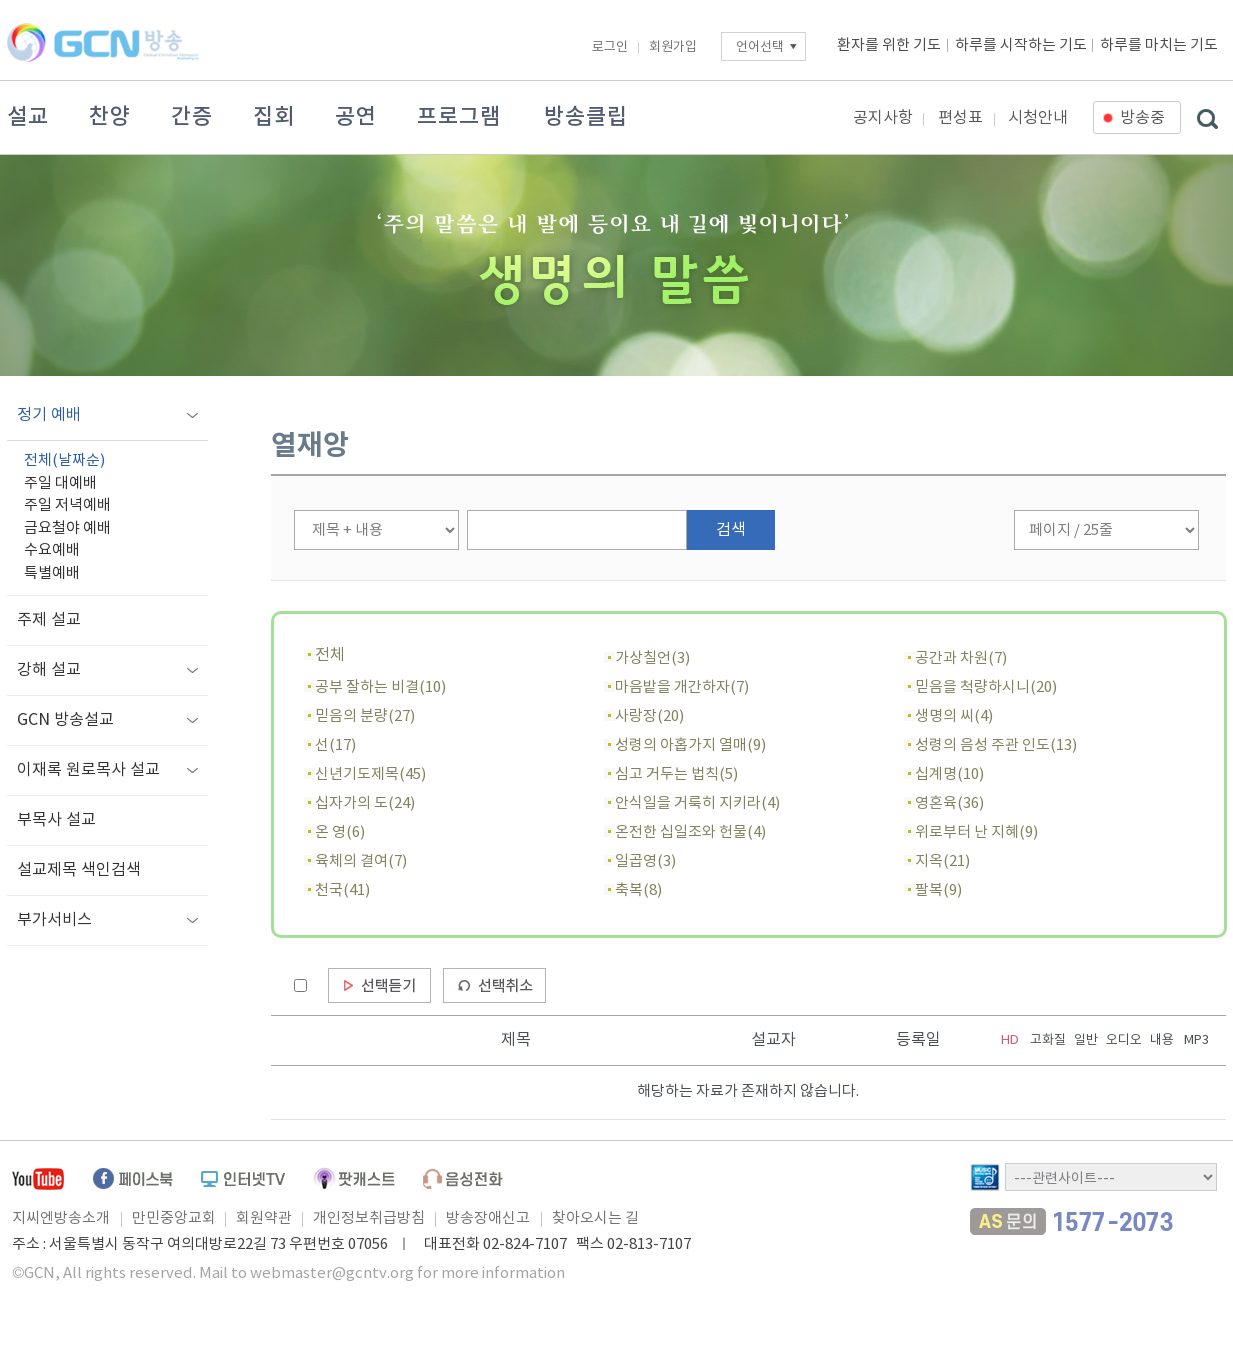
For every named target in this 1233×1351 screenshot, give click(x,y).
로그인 (610, 47)
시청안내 (1038, 118)
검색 (731, 530)
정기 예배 (49, 415)
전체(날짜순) (64, 460)
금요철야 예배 (67, 528)
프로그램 (459, 117)
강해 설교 (49, 670)
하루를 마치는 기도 (1159, 45)
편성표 (960, 118)
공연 (356, 117)
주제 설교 (49, 620)
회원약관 (264, 1218)
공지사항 (883, 118)
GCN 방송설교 (65, 720)
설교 (28, 117)
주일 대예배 (60, 483)
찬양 (110, 117)
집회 (274, 117)
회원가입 (673, 47)
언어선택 (760, 47)
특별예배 (52, 573)
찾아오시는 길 (595, 1218)
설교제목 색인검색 (79, 870)
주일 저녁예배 (67, 505)
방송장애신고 (488, 1218)
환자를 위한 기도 (889, 45)
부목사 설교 (56, 820)
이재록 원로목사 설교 (88, 770)
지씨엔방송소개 (61, 1218)
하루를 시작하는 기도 (1021, 45)
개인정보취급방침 (369, 1218)
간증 (192, 117)
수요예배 (52, 550)
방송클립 (586, 117)
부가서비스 (54, 920)
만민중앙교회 (174, 1218)
